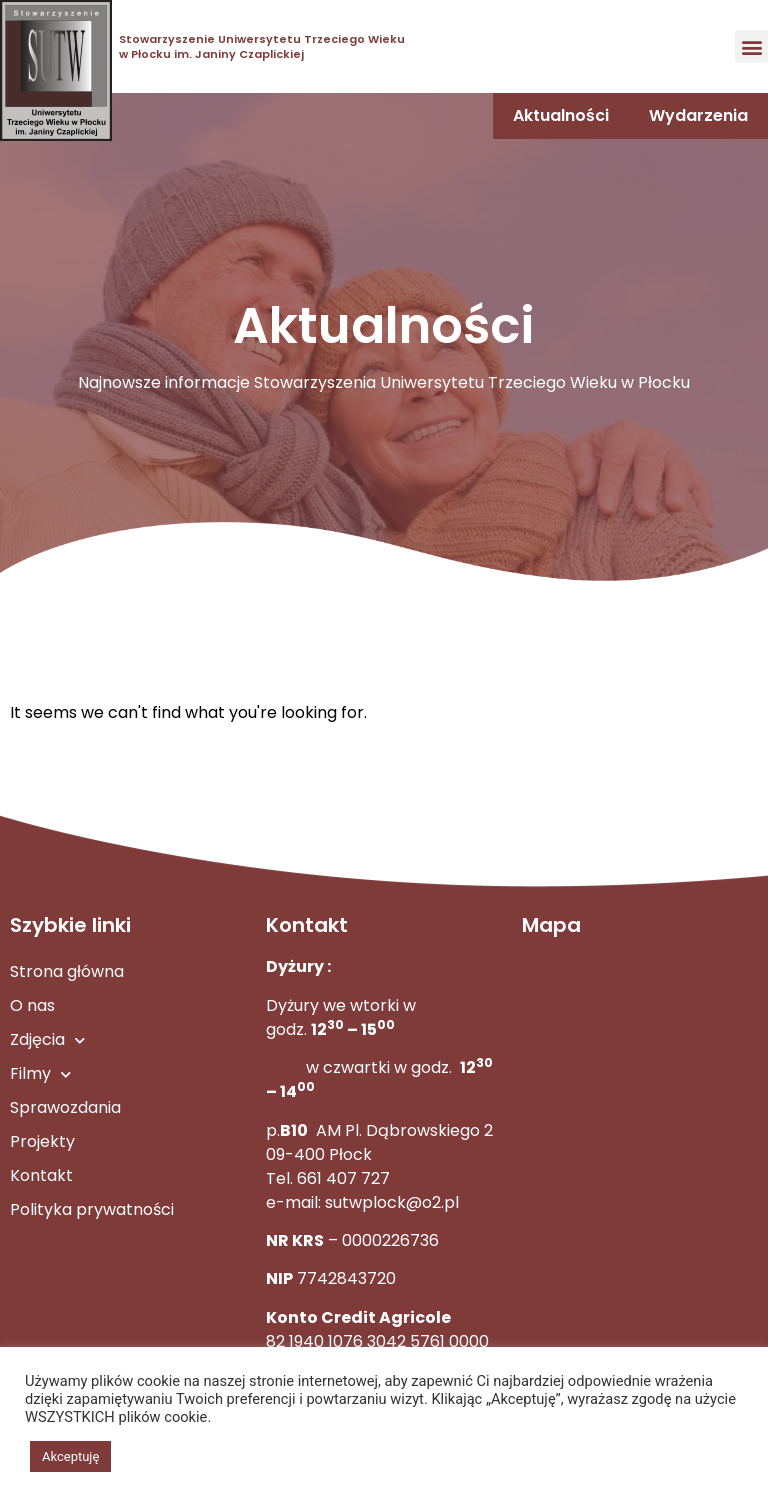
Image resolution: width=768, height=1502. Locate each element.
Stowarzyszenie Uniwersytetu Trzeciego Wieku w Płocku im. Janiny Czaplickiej (262, 46)
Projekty (42, 1141)
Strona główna (67, 971)
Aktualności (561, 115)
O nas (32, 1005)
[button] (751, 46)
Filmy (40, 1074)
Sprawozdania (65, 1107)
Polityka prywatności (92, 1209)
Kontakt (41, 1175)
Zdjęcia (47, 1040)
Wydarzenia (698, 115)
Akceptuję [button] (70, 1456)
